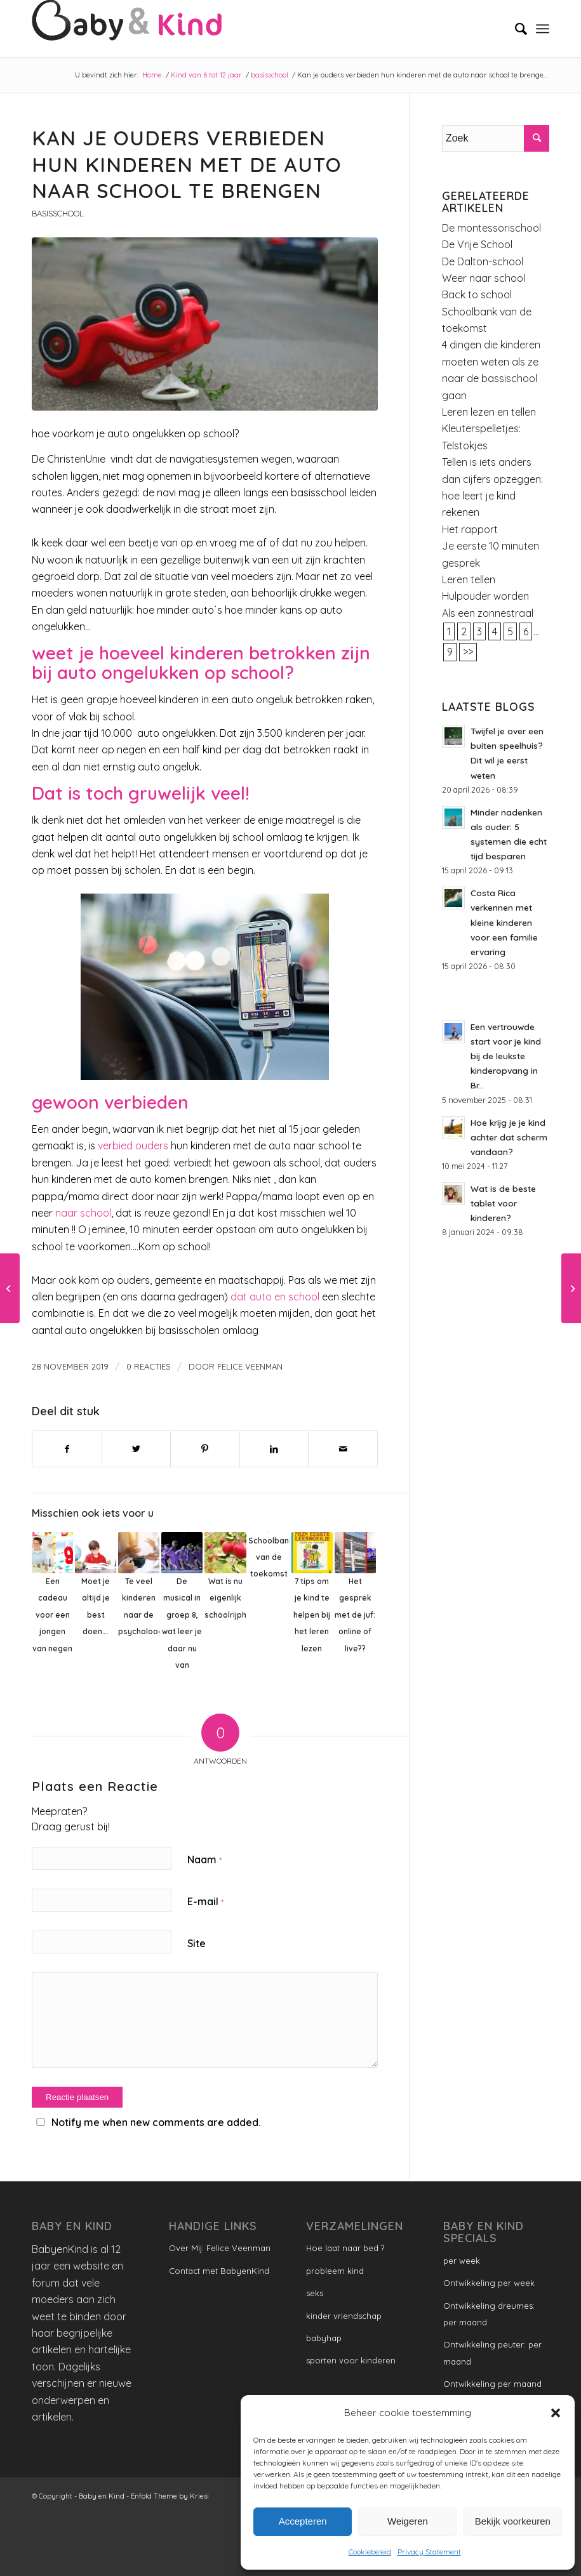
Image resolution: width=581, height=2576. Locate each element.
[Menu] (542, 28)
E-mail (205, 1901)
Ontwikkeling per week (489, 2283)
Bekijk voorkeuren (513, 2521)
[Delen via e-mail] (343, 1449)
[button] (555, 2413)
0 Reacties (148, 1366)
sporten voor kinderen (351, 2360)
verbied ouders (133, 1145)
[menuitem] (514, 28)
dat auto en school (276, 1296)
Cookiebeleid (370, 2551)
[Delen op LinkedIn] (274, 1449)
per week (461, 2261)
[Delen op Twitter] (136, 1449)
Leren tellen (468, 579)
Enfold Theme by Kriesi (170, 2496)
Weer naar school (483, 278)
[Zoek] (514, 28)
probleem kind (335, 2271)
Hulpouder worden (485, 596)
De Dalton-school (482, 261)
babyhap (324, 2338)
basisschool (58, 213)
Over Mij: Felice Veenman (219, 2248)
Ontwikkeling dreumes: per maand (489, 2314)
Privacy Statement (429, 2551)
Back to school (477, 294)
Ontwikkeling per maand (492, 2384)
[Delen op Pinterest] (205, 1449)
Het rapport (470, 529)
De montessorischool (491, 227)
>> (468, 651)
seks (314, 2293)
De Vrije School (477, 244)
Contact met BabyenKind (219, 2271)
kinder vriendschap (344, 2316)
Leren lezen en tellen (489, 412)
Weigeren (407, 2521)
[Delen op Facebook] (67, 1449)
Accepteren (303, 2521)
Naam (204, 1859)
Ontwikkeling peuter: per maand (492, 2352)
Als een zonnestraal (487, 613)
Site (196, 1943)
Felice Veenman (250, 1366)
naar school (83, 1212)
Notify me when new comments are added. (155, 2122)
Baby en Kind (101, 2496)
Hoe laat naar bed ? (345, 2248)
